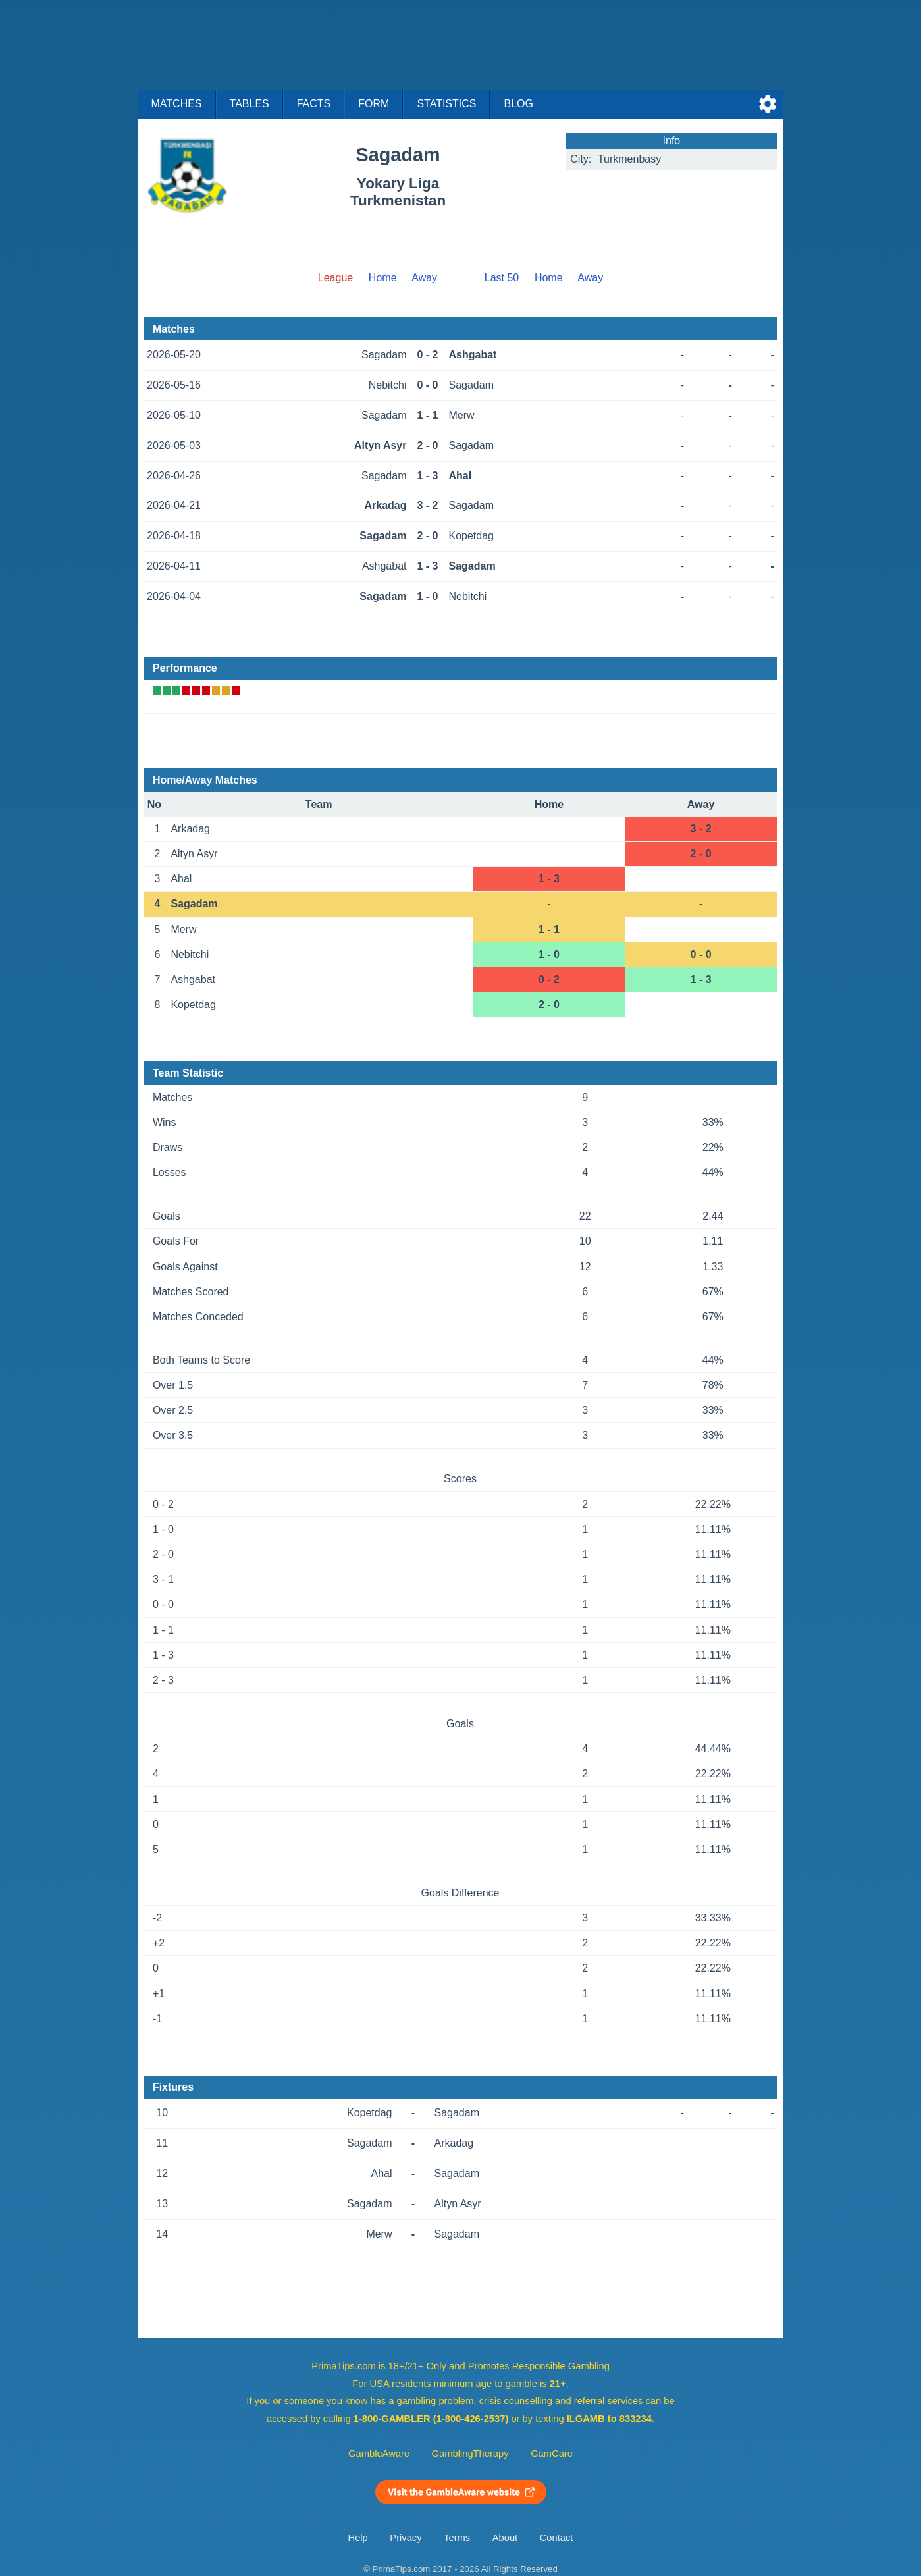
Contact (556, 2538)
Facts (314, 103)
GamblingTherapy (470, 2453)
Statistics (446, 103)
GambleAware (378, 2453)
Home (383, 277)
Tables (249, 103)
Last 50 (502, 277)
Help (358, 2538)
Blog (518, 103)
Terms (457, 2538)
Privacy (405, 2538)
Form (373, 103)
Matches (176, 103)
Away (424, 277)
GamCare (552, 2453)
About (504, 2538)
